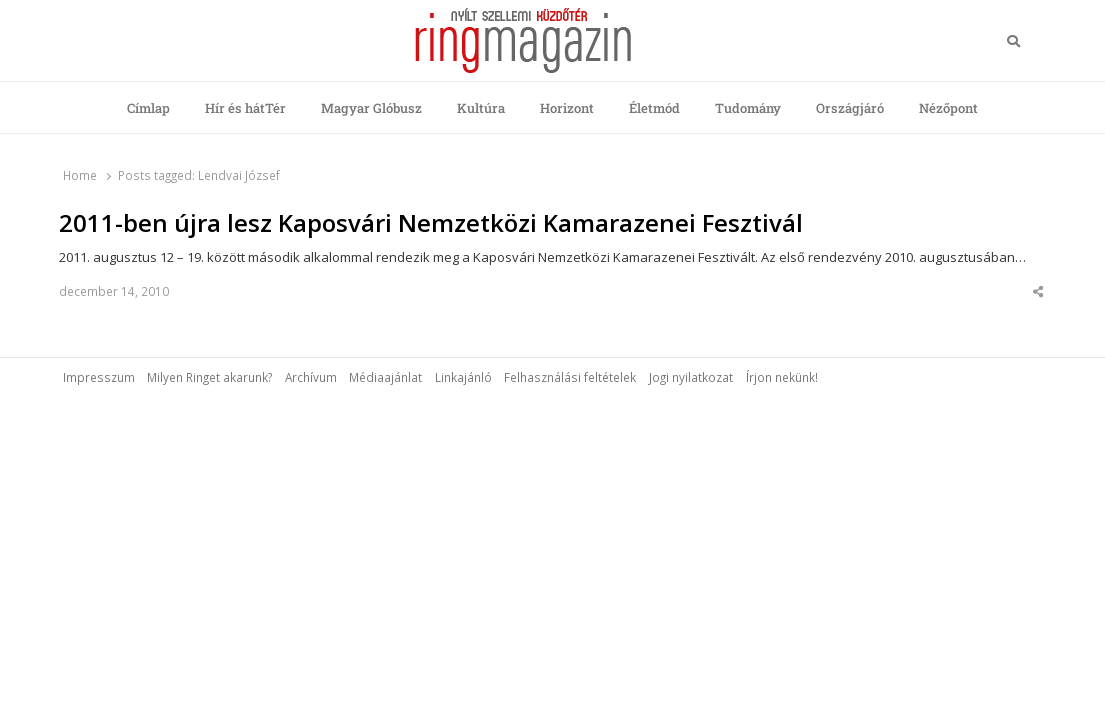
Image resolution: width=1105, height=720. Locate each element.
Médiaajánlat (385, 377)
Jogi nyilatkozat (691, 377)
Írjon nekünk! (782, 377)
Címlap (148, 108)
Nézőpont (948, 108)
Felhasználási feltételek (570, 377)
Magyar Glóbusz (371, 108)
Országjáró (850, 108)
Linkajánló (463, 377)
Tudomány (748, 108)
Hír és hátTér (245, 108)
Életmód (654, 108)
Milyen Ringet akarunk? (209, 377)
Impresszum (99, 377)
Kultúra (481, 108)
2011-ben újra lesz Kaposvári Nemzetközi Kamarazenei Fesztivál (431, 223)
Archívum (311, 377)
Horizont (567, 108)
